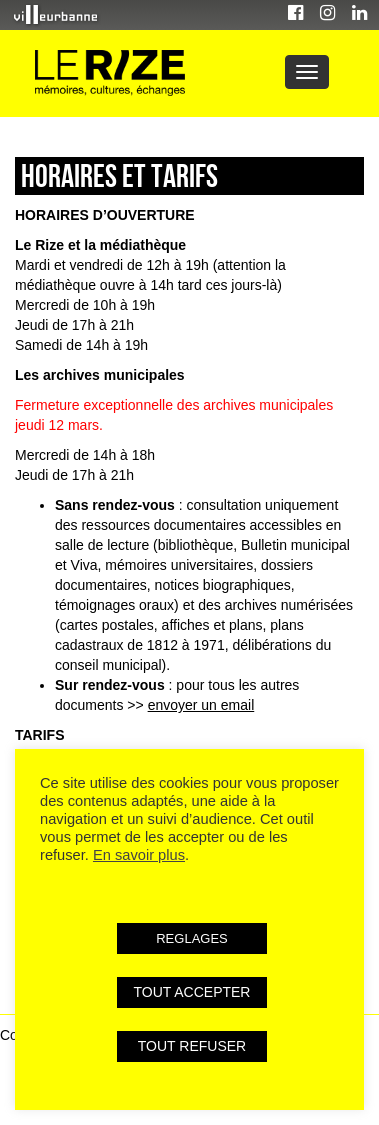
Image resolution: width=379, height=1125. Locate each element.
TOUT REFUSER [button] (192, 1046)
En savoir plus (139, 855)
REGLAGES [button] (192, 938)
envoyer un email (201, 705)
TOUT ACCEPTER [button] (192, 992)
